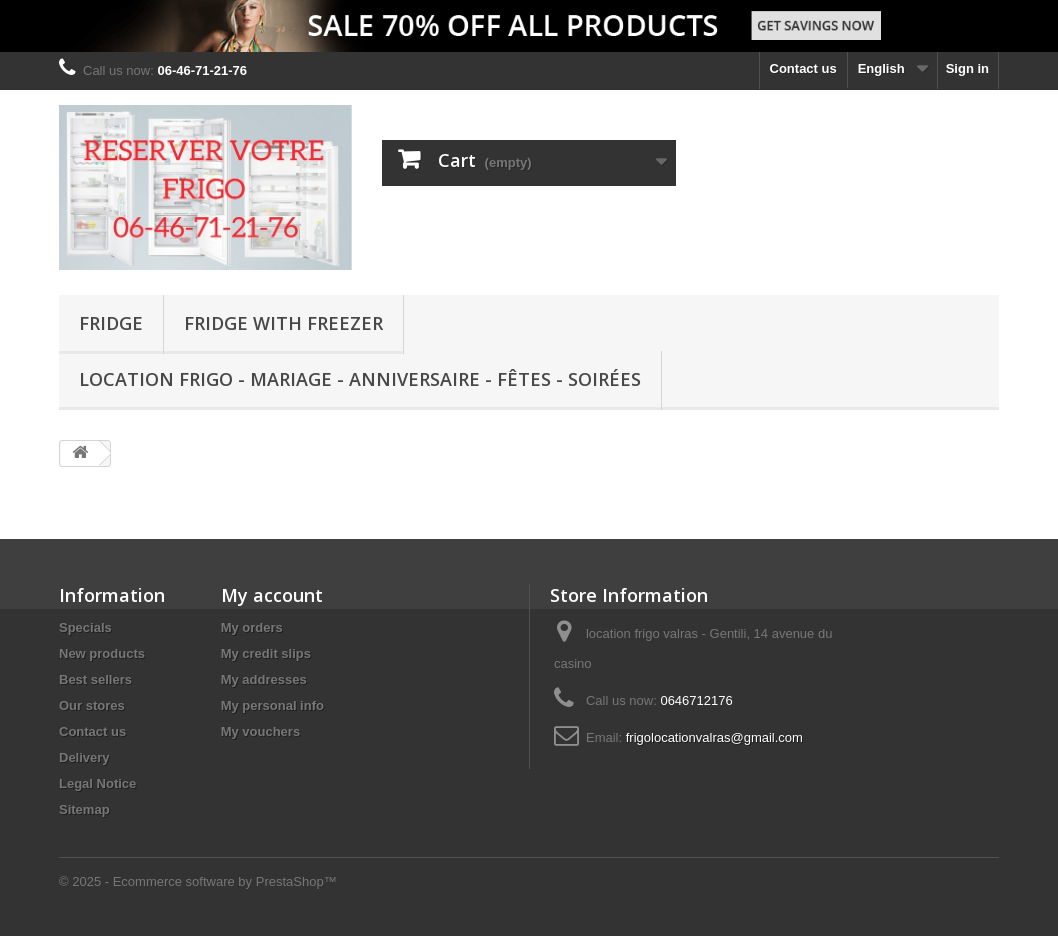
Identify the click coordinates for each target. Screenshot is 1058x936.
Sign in (967, 68)
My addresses (264, 679)
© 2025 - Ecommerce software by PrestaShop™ (198, 881)
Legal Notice (97, 783)
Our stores (92, 705)
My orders (252, 627)
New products (102, 653)
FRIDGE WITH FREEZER (283, 323)
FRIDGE (111, 323)
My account (272, 595)
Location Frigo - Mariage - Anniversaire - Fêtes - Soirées (360, 379)
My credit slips (266, 653)
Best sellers (95, 679)
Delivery (84, 757)
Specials (85, 627)
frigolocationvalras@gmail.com (714, 737)
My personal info (272, 705)
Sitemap (84, 809)
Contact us (803, 68)
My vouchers (260, 731)
